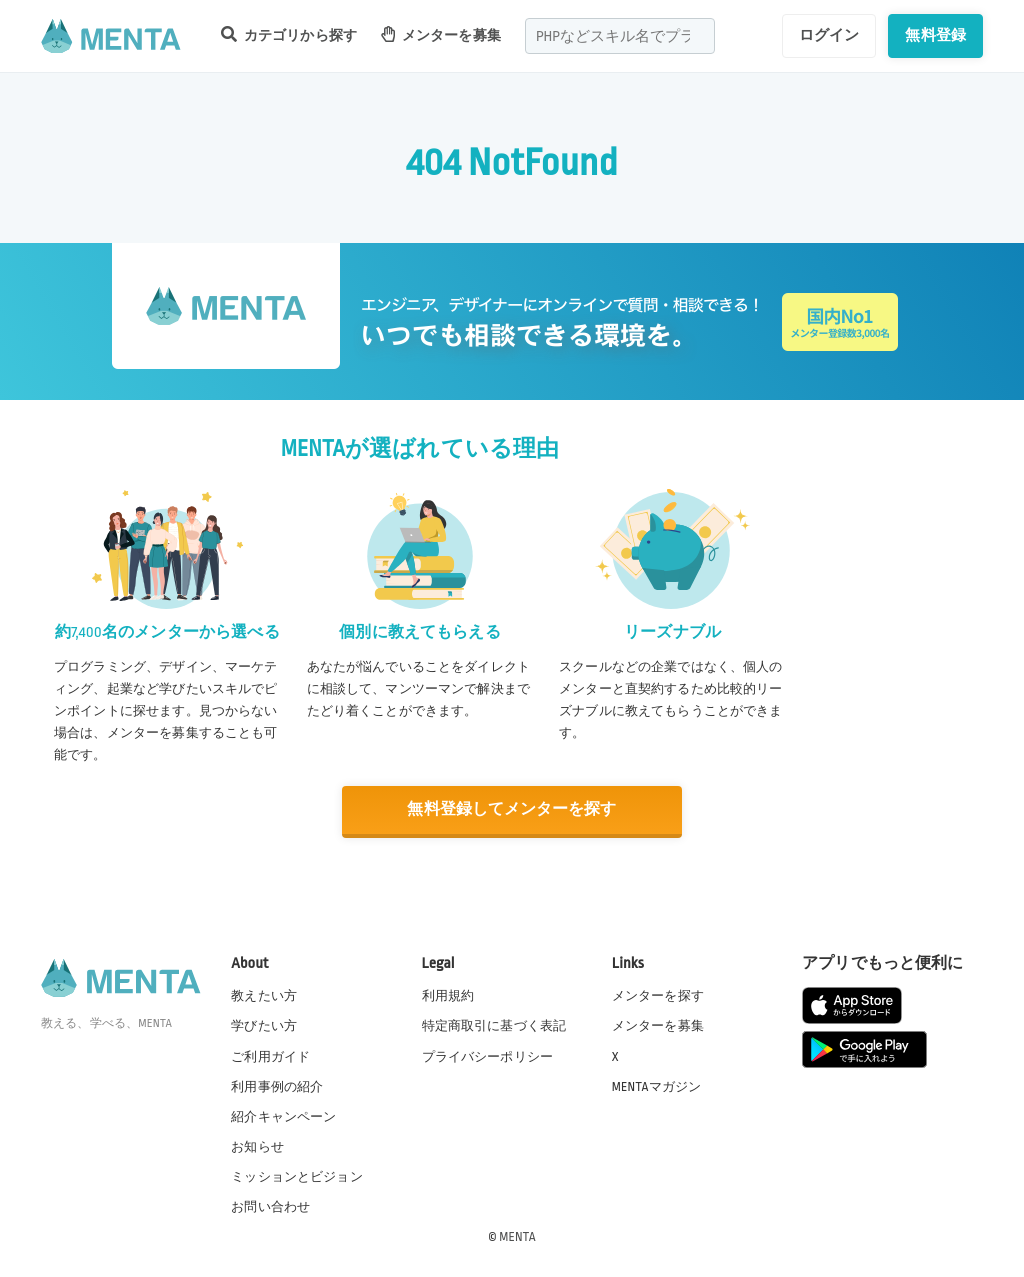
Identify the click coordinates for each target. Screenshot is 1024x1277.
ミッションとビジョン (297, 1176)
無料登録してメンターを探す (512, 809)
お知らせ (257, 1146)
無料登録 (935, 35)
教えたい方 (264, 996)
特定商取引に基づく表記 (494, 1026)
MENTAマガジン (656, 1086)
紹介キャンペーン (283, 1116)
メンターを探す (658, 996)
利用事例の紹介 (277, 1086)
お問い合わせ (270, 1206)
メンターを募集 (441, 34)
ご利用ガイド (270, 1056)
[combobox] (620, 36)
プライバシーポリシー (488, 1056)
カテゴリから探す (289, 34)
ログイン (829, 35)
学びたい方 (264, 1026)
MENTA (517, 1236)
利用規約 (448, 996)
